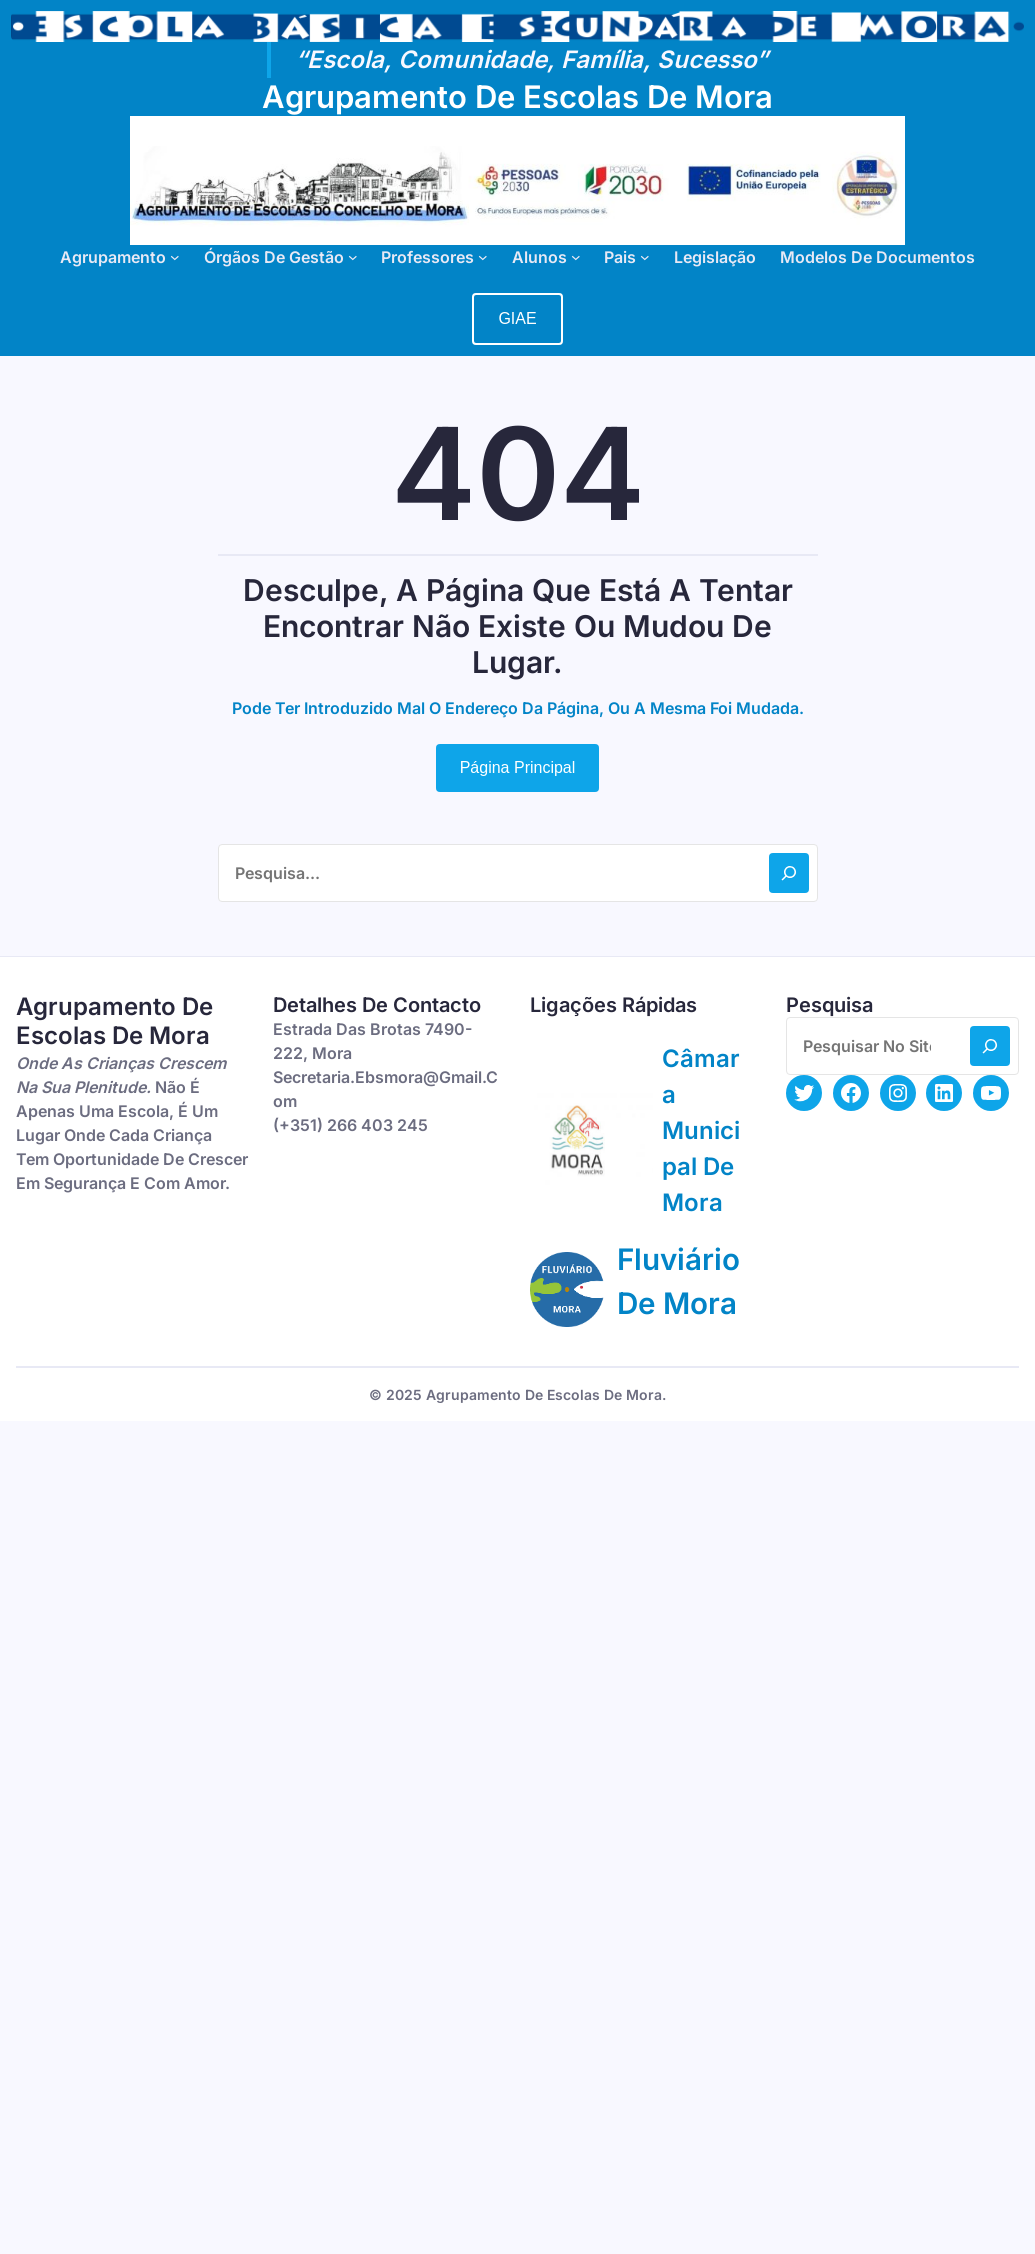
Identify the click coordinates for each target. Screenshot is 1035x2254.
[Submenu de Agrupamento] (175, 257)
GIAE (517, 318)
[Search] (789, 873)
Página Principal (518, 767)
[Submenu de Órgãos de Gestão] (353, 257)
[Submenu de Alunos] (576, 257)
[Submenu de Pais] (645, 257)
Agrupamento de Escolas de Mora (517, 96)
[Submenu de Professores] (483, 257)
